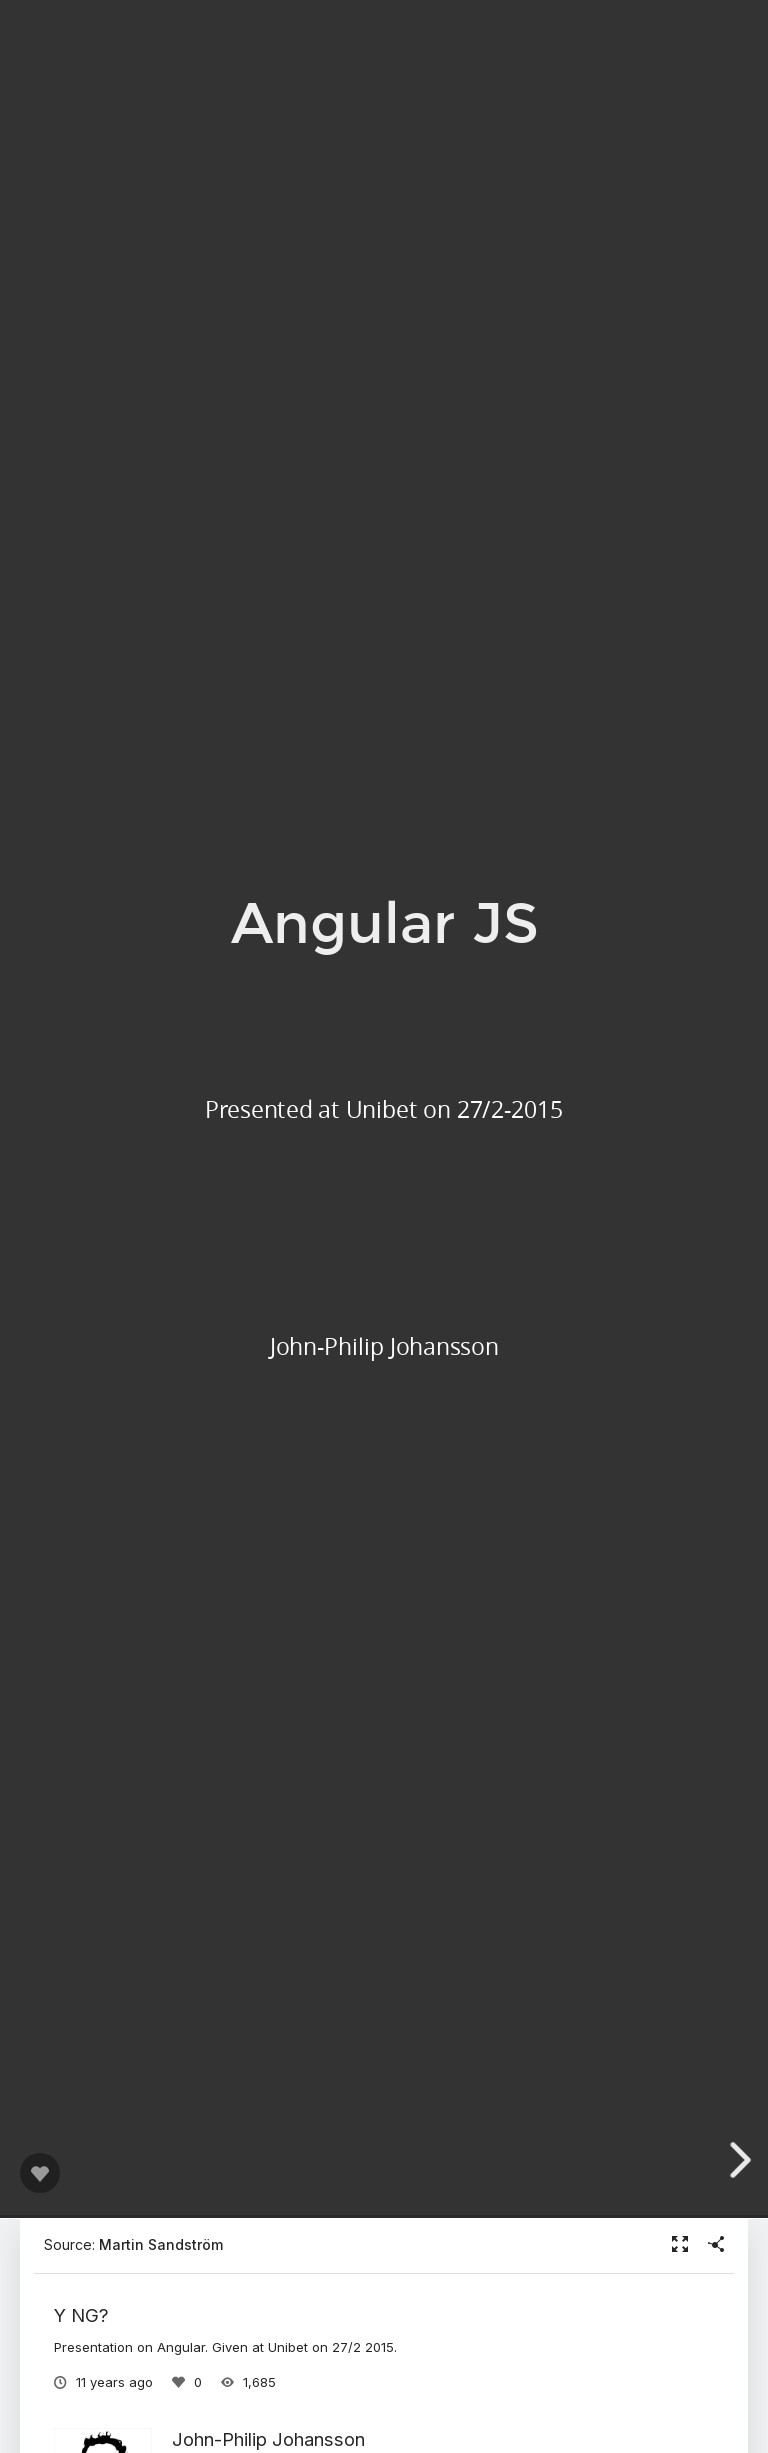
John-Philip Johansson (268, 2439)
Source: (133, 2244)
